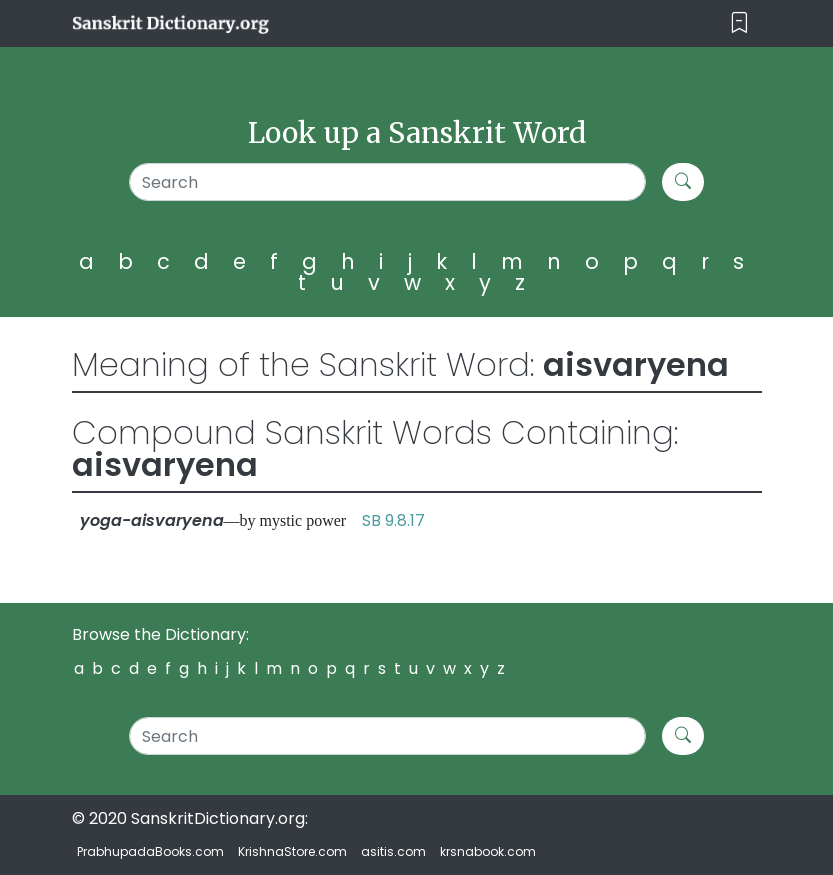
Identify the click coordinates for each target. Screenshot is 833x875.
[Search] (388, 182)
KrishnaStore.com (292, 851)
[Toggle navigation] (739, 23)
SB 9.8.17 (393, 520)
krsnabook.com (488, 851)
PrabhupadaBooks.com (150, 851)
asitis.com (393, 851)
